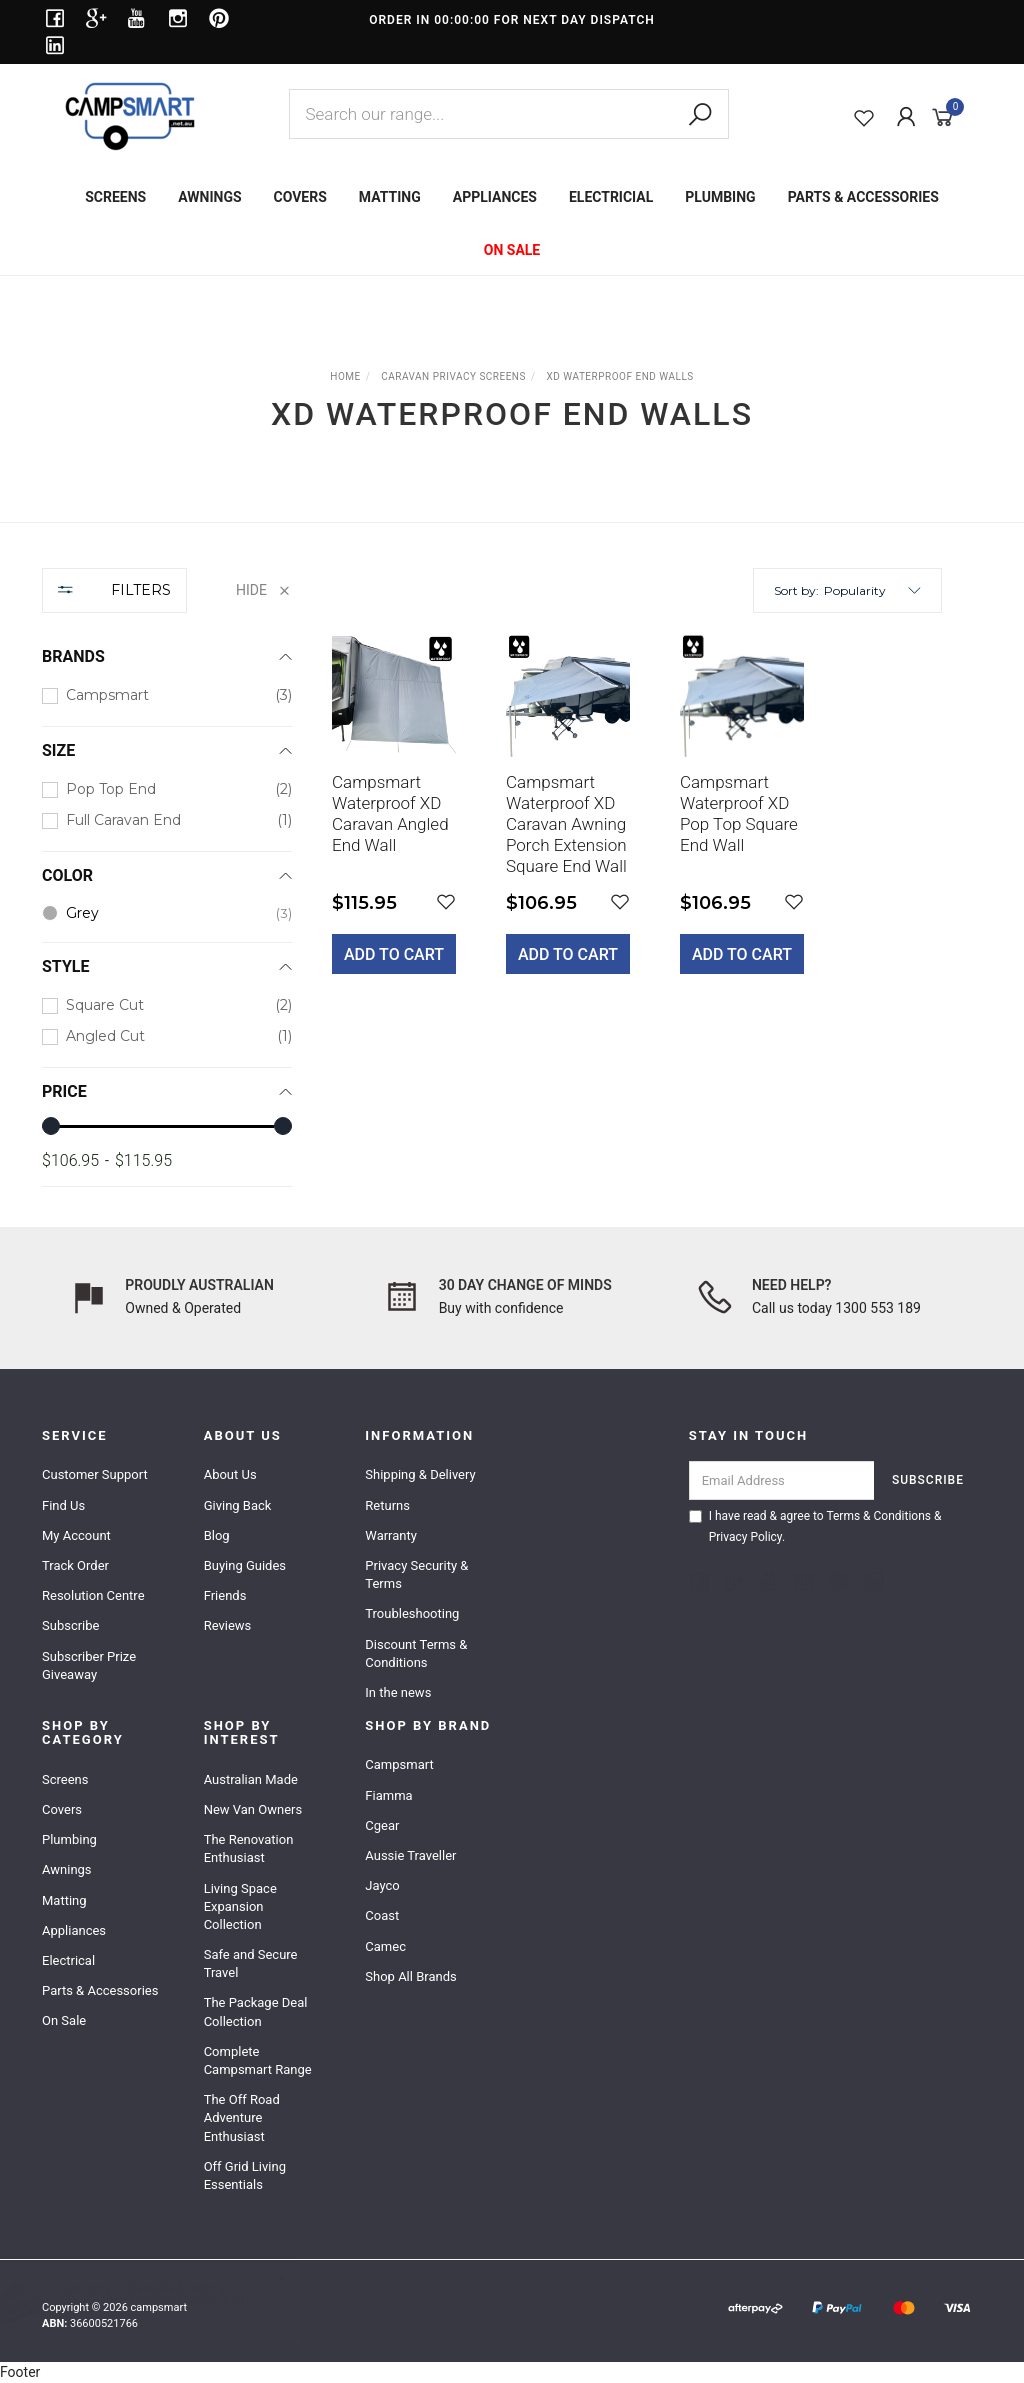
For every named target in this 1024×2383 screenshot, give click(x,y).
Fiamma (388, 1795)
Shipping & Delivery (420, 1474)
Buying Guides (245, 1565)
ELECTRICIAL (611, 197)
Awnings (67, 1869)
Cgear (382, 1825)
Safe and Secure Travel (251, 1963)
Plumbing (69, 1839)
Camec (385, 1946)
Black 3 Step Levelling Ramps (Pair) (174, 2300)
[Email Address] (782, 1480)
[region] (167, 877)
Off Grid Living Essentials (245, 2175)
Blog (217, 1535)
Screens (65, 1779)
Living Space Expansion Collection (240, 1906)
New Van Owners (253, 1809)
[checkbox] (167, 695)
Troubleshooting (412, 1613)
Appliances (74, 1930)
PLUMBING (720, 197)
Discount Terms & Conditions (416, 1653)
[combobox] (509, 114)
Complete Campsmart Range (258, 2060)
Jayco (382, 1885)
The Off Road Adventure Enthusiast (242, 2117)
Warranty (391, 1535)
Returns (387, 1505)
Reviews (228, 1625)
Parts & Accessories (100, 1990)
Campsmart (399, 1764)
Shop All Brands (410, 1976)
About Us (230, 1474)
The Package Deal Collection (256, 2011)
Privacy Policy (745, 1537)
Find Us (63, 1505)
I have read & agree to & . (815, 1526)
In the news (398, 1692)
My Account (76, 1535)
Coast (382, 1915)
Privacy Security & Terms (416, 1574)
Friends (225, 1595)
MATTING (390, 197)
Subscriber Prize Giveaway (89, 1665)
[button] (872, 590)
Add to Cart (394, 954)
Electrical (68, 1960)
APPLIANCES (495, 197)
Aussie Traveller (410, 1855)
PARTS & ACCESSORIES (863, 197)
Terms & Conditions (878, 1516)
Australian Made (251, 1779)
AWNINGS (209, 197)
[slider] (51, 1126)
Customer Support (95, 1474)
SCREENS (115, 197)
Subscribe (70, 1625)
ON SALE (512, 250)
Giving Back (238, 1505)
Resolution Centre (93, 1595)
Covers (62, 1809)
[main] (637, 818)
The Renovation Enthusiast (249, 1848)
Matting (64, 1900)
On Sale (64, 2020)
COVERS (300, 197)
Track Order (75, 1565)
